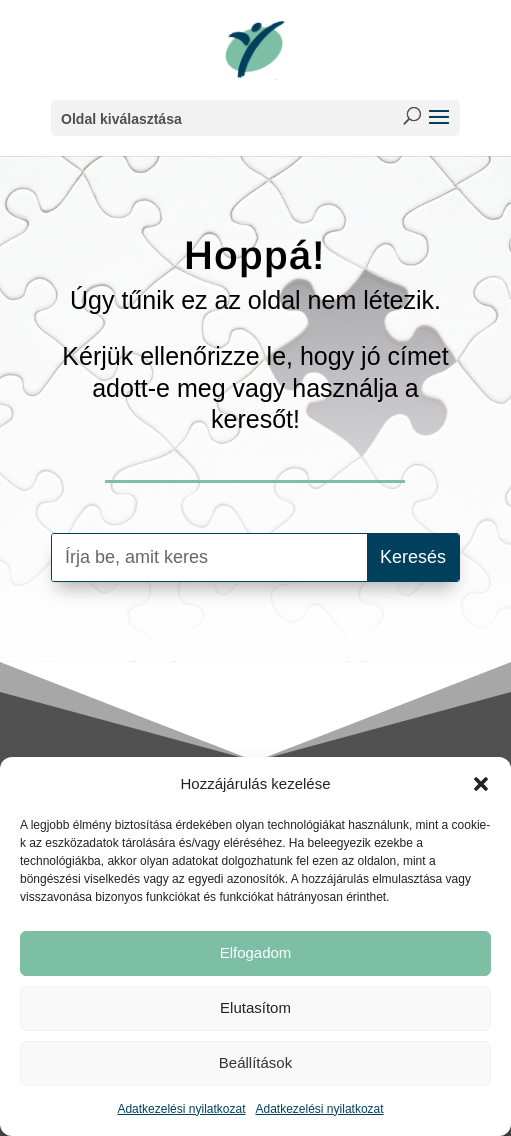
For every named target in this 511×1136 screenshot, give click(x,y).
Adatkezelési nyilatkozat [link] (181, 1109)
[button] (481, 784)
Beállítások (255, 1062)
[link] (255, 49)
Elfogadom (256, 952)
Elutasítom (255, 1007)
